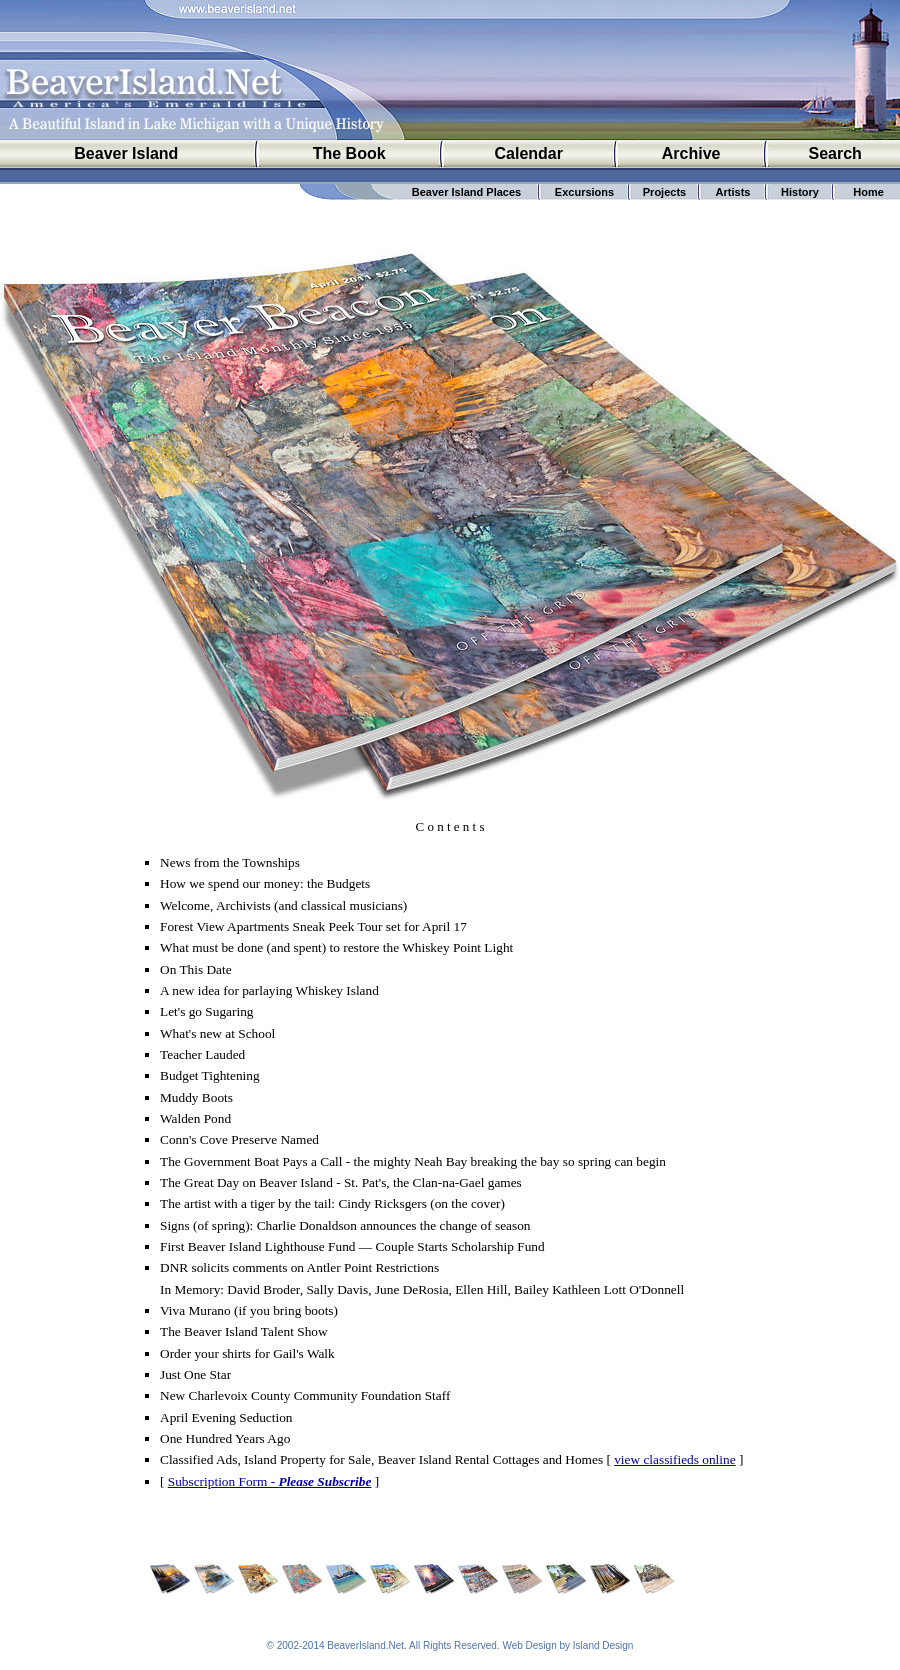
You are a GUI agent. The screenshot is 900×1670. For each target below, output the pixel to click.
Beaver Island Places (466, 192)
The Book (349, 153)
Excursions (584, 192)
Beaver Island (126, 153)
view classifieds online (674, 1459)
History (800, 192)
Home (868, 192)
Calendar (529, 153)
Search (835, 153)
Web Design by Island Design (567, 1645)
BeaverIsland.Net (365, 1645)
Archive (691, 153)
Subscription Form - (270, 1481)
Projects (664, 192)
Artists (733, 192)
